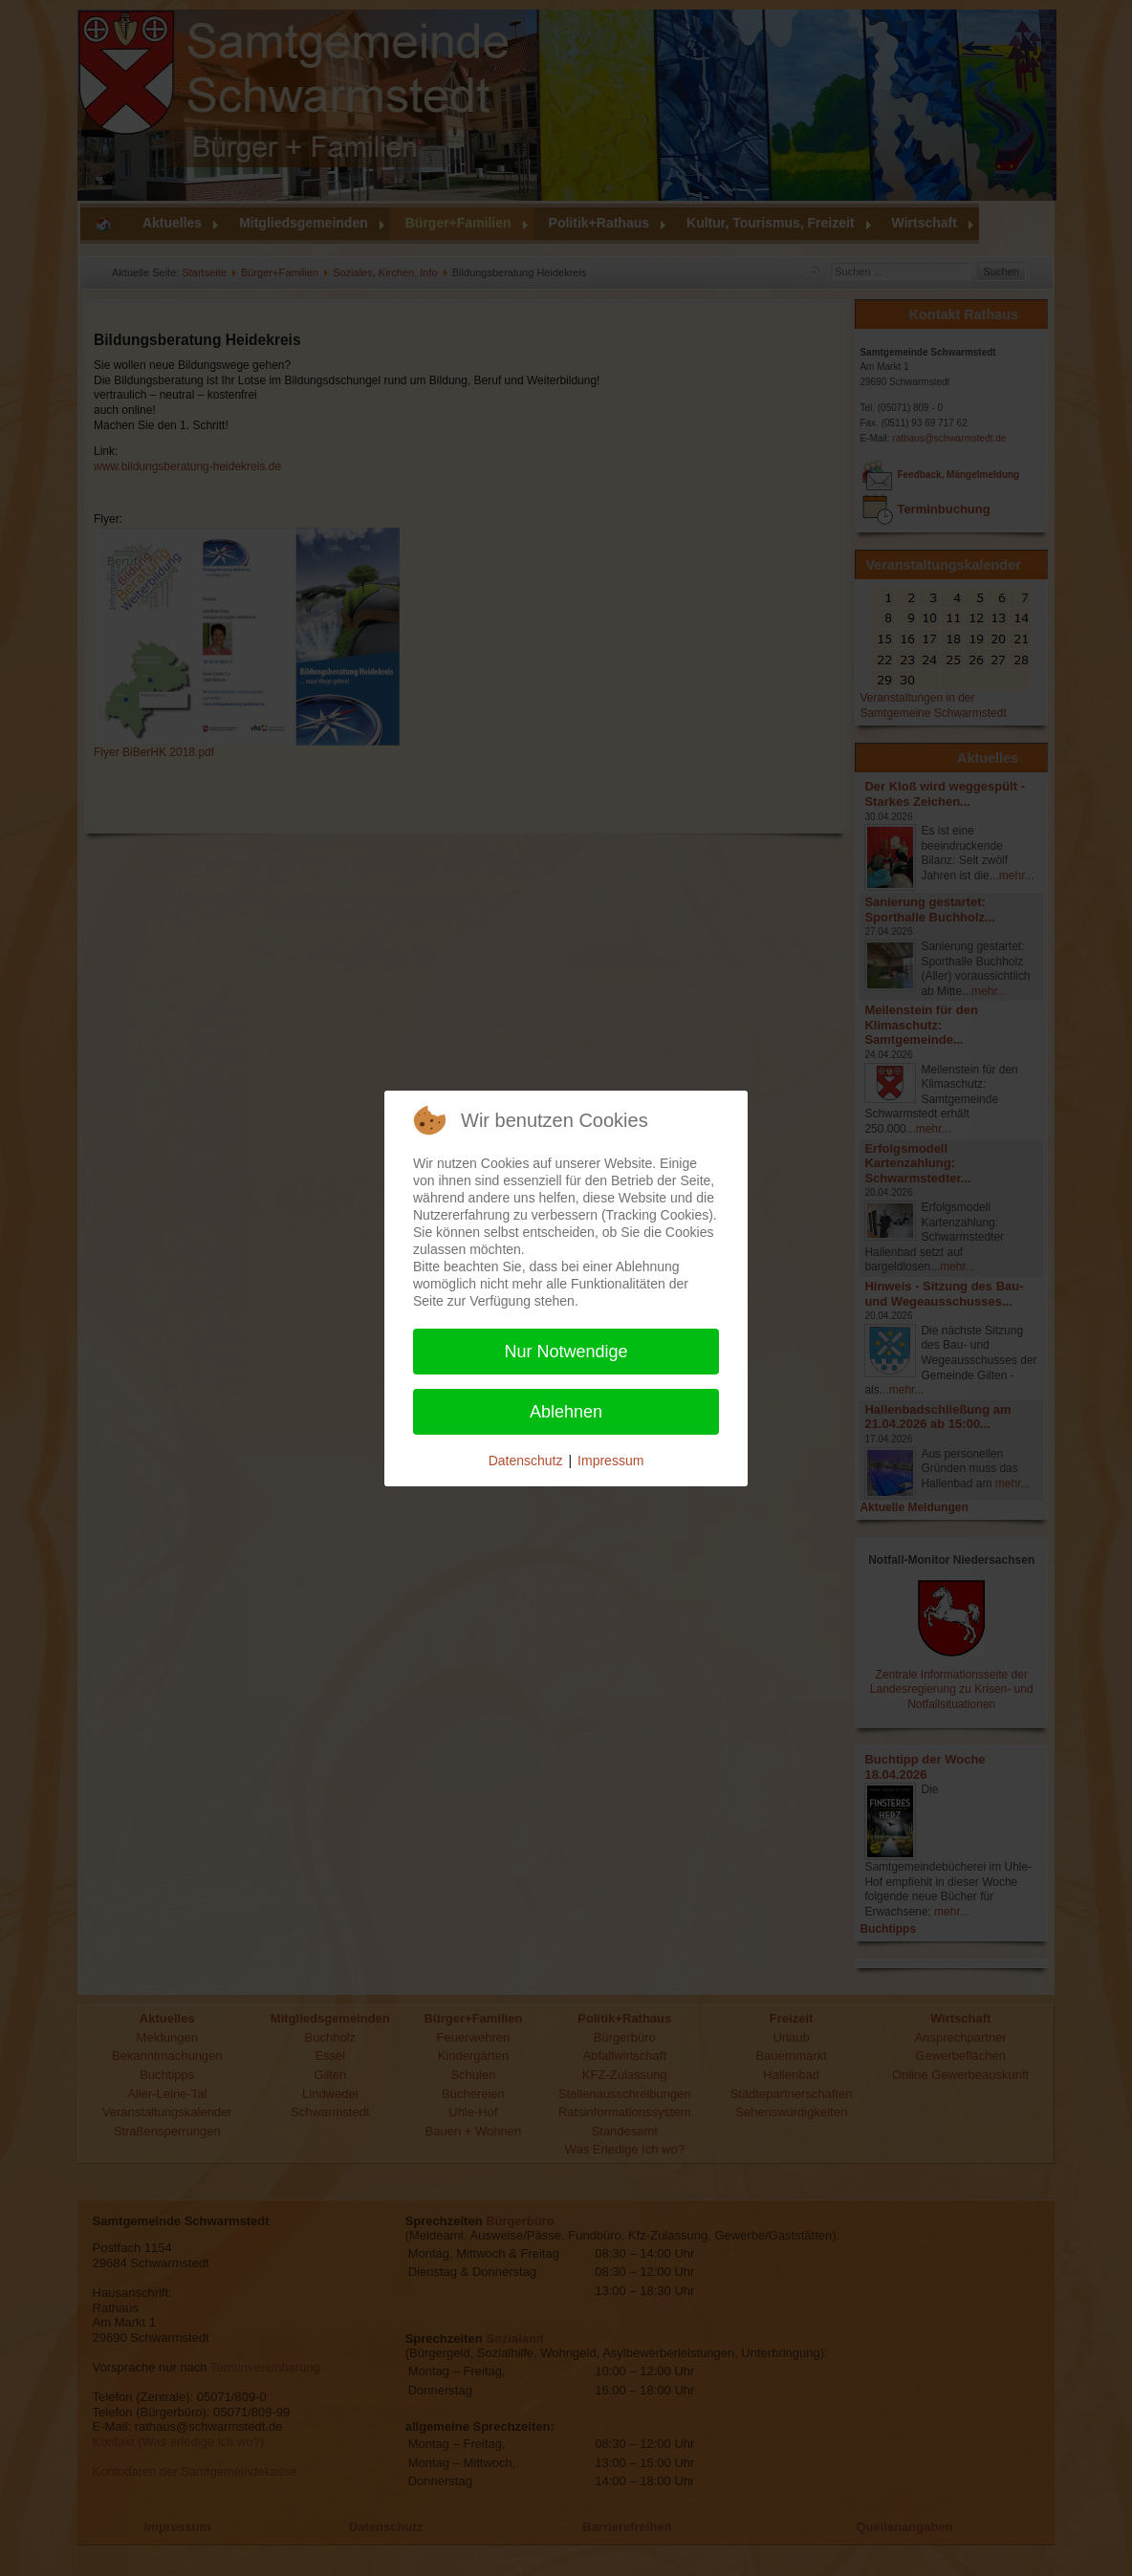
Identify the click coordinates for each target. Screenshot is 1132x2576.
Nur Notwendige (565, 1351)
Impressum (610, 1460)
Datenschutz (526, 1460)
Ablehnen (566, 1411)
